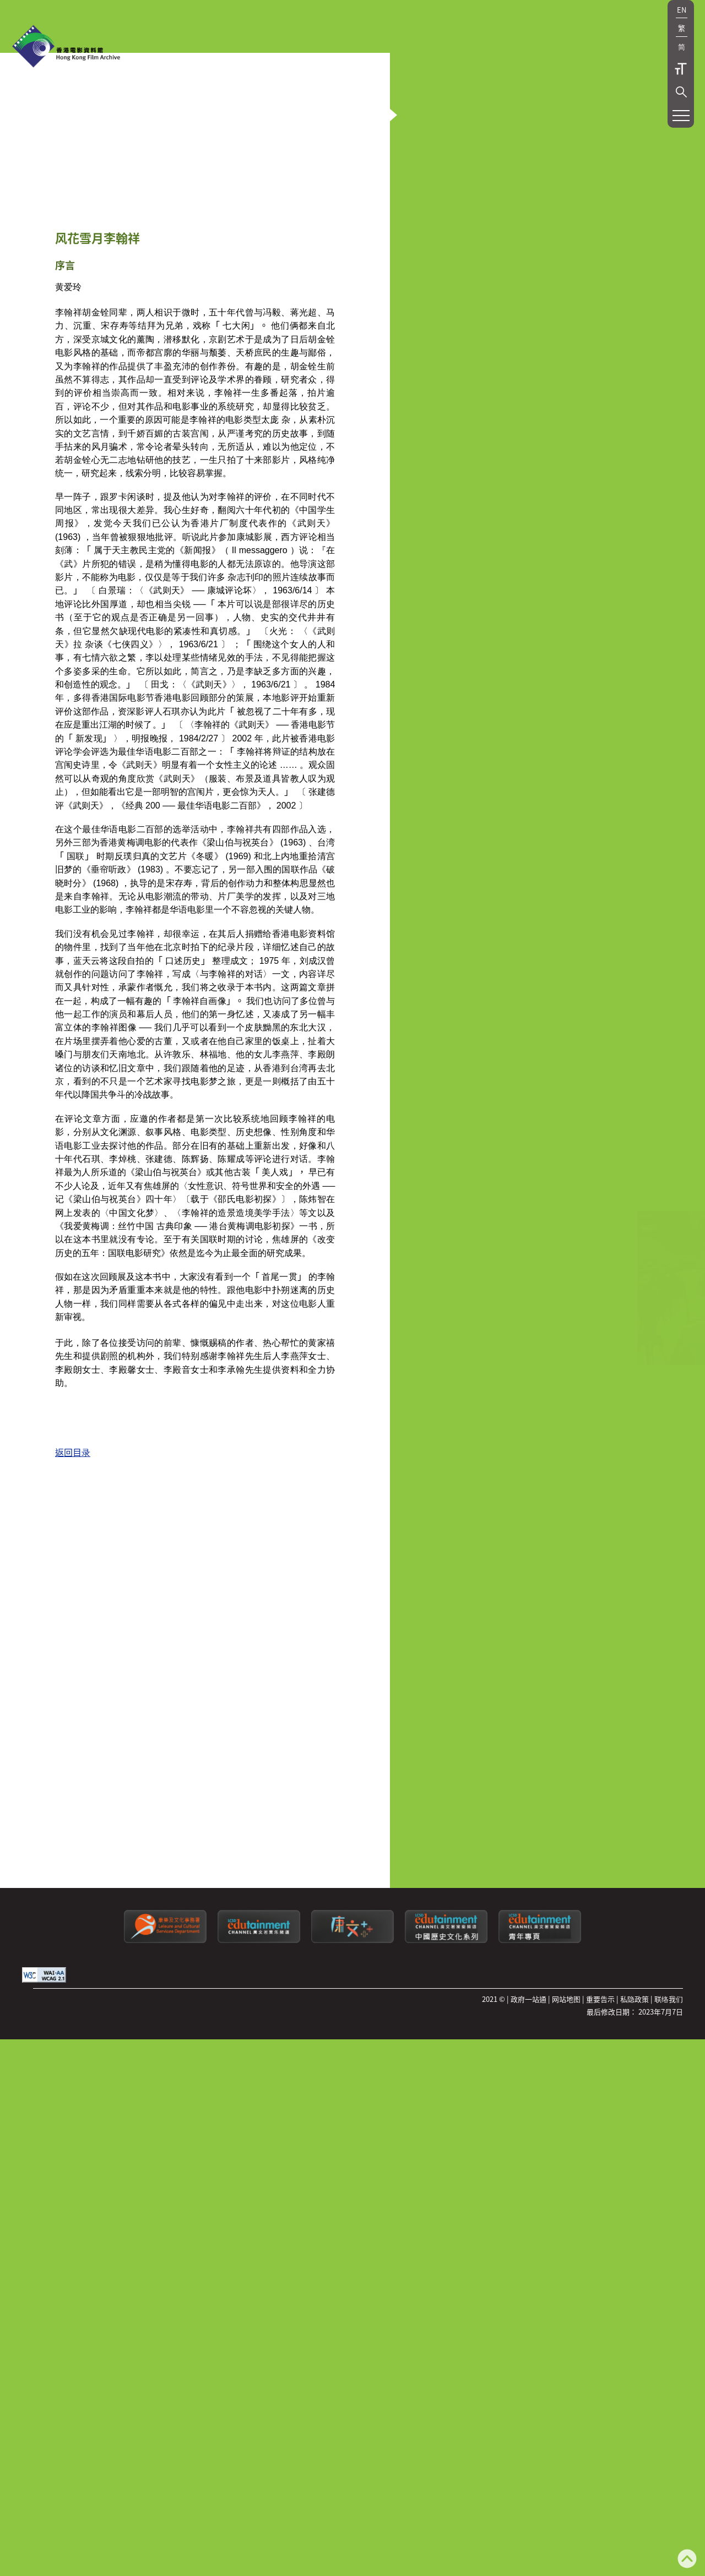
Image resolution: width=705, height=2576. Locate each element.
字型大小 (680, 68)
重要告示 (600, 2351)
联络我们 (668, 2351)
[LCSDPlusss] (352, 2293)
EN (681, 9)
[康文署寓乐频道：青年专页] (539, 2293)
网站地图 (566, 2351)
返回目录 (72, 2070)
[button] (681, 92)
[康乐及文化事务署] (165, 2293)
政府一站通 (528, 2351)
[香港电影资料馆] (66, 47)
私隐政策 (634, 2351)
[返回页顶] (687, 2559)
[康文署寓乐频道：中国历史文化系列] (446, 2293)
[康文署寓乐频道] (259, 2293)
